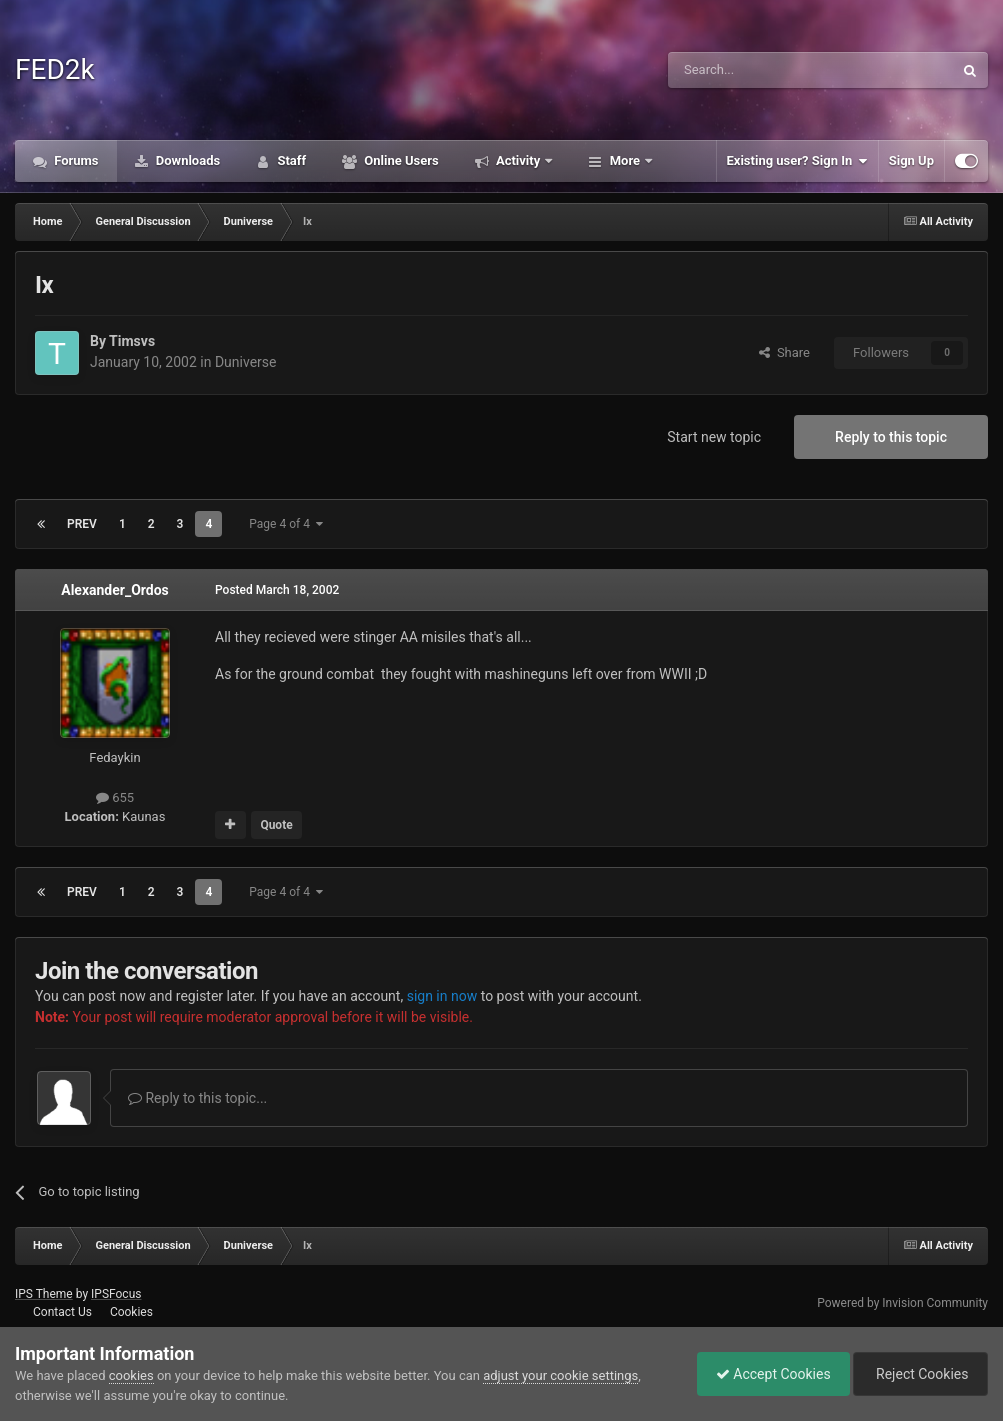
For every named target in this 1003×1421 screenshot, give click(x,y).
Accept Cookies (768, 1374)
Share (784, 352)
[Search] (763, 70)
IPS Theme (44, 1294)
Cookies (131, 1312)
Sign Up (911, 160)
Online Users (400, 160)
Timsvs (132, 341)
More (624, 160)
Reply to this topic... (197, 1098)
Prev (82, 524)
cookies (131, 1375)
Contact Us (62, 1312)
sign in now (442, 996)
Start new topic (714, 437)
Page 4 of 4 (286, 524)
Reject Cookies (919, 1374)
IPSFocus (116, 1294)
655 (115, 797)
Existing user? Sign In (797, 161)
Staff (290, 160)
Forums (75, 160)
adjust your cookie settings (560, 1375)
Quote (276, 825)
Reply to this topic (891, 437)
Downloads (187, 160)
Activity (518, 160)
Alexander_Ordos (115, 590)
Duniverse (246, 362)
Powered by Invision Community (902, 1303)
